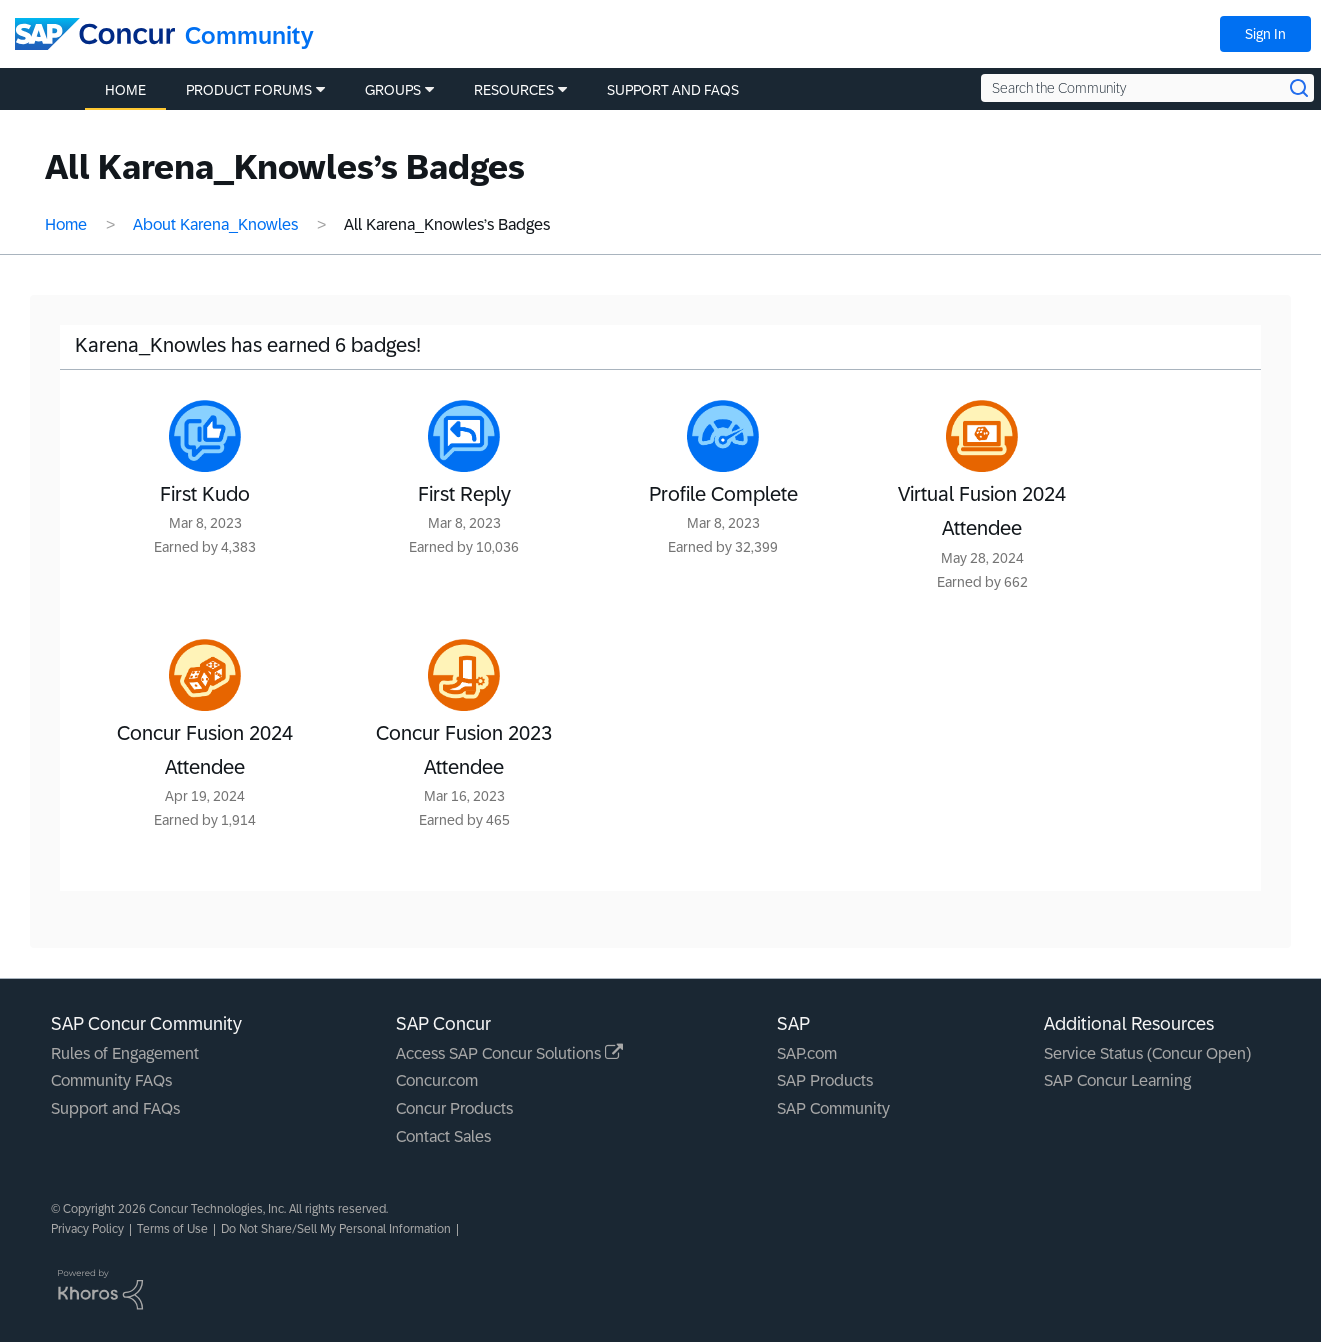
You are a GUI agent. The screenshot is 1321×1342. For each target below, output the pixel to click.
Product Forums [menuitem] (249, 90)
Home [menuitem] (125, 90)
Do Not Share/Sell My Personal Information (336, 1229)
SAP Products (825, 1080)
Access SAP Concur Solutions (509, 1053)
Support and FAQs (115, 1108)
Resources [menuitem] (514, 90)
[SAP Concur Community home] (95, 34)
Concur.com (437, 1080)
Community (249, 35)
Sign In (1265, 34)
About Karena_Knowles (215, 224)
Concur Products (454, 1108)
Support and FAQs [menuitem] (673, 90)
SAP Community (833, 1108)
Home (66, 224)
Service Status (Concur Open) (1147, 1053)
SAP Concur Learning (1117, 1080)
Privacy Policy (87, 1229)
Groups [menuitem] (393, 90)
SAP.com (807, 1053)
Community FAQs (111, 1080)
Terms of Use (172, 1229)
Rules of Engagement (125, 1053)
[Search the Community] (1147, 88)
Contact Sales (443, 1136)
